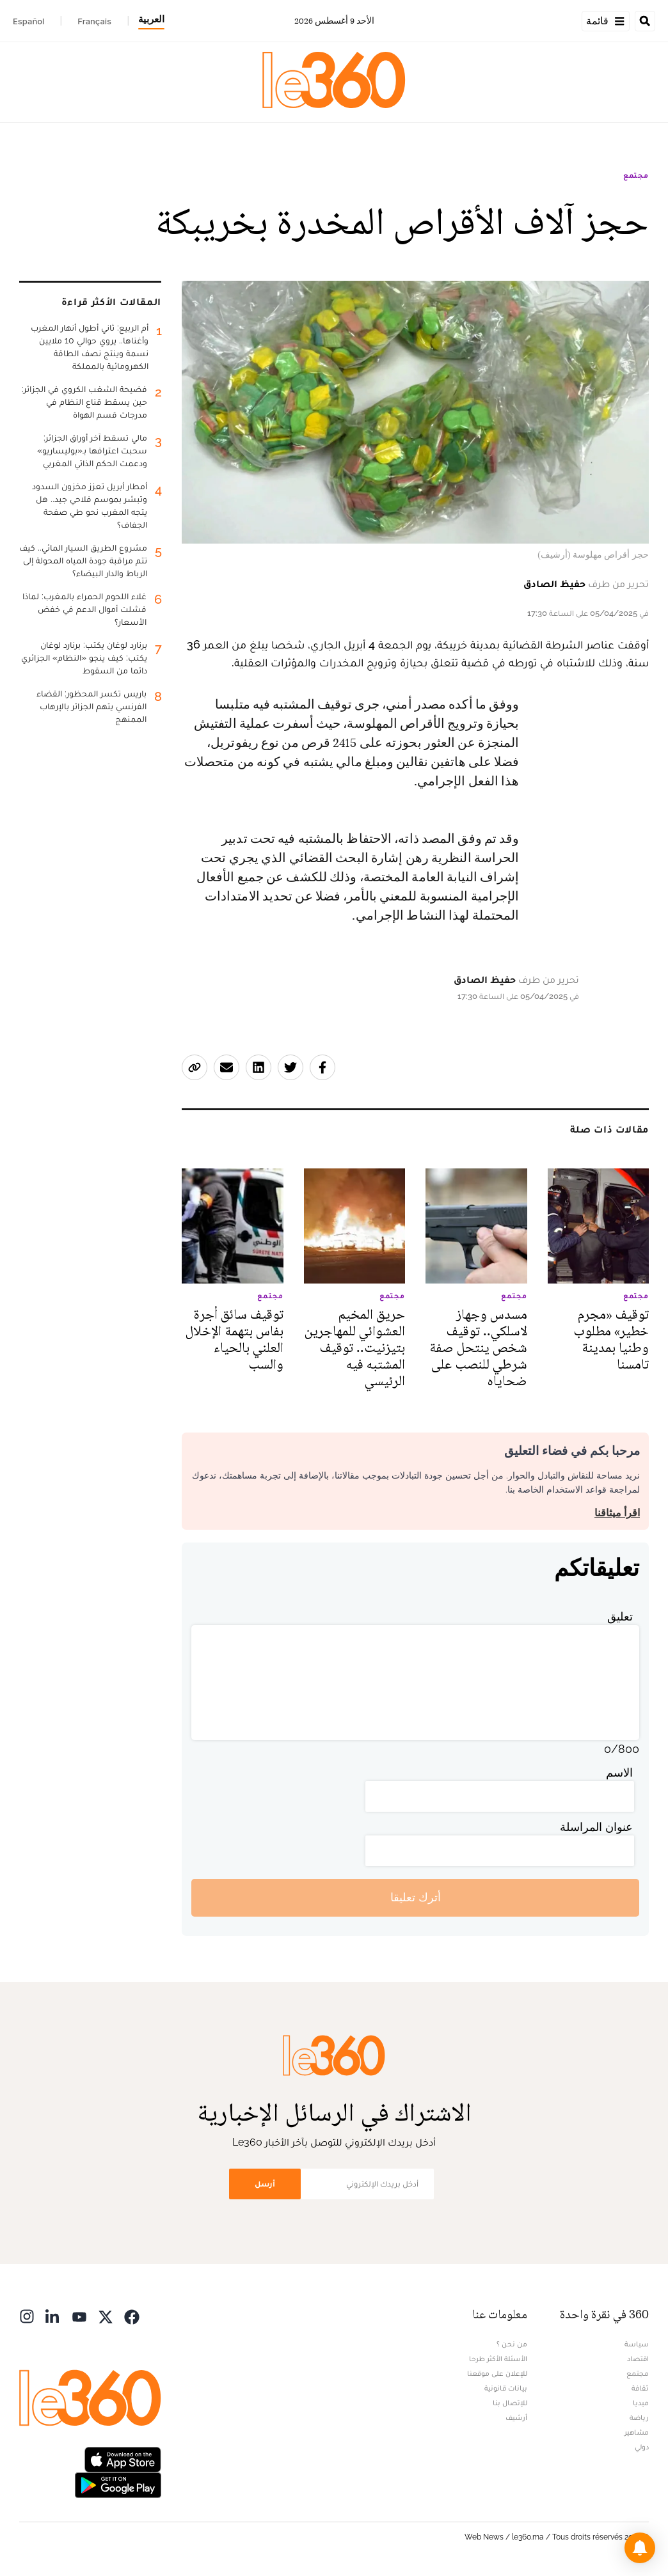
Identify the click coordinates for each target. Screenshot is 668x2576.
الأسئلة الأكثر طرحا (498, 2358)
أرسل (265, 2183)
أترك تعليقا (415, 1897)
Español (28, 21)
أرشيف (516, 2417)
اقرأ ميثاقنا (617, 1513)
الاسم (619, 1772)
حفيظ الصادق (554, 583)
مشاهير (636, 2432)
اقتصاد (638, 2358)
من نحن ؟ (512, 2343)
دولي (642, 2446)
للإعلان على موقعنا (497, 2373)
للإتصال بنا (510, 2402)
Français (94, 21)
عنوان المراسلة (596, 1827)
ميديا (641, 2402)
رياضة (639, 2417)
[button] (639, 2548)
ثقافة (640, 2388)
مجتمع (636, 175)
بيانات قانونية (505, 2388)
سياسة (636, 2343)
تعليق (620, 1616)
